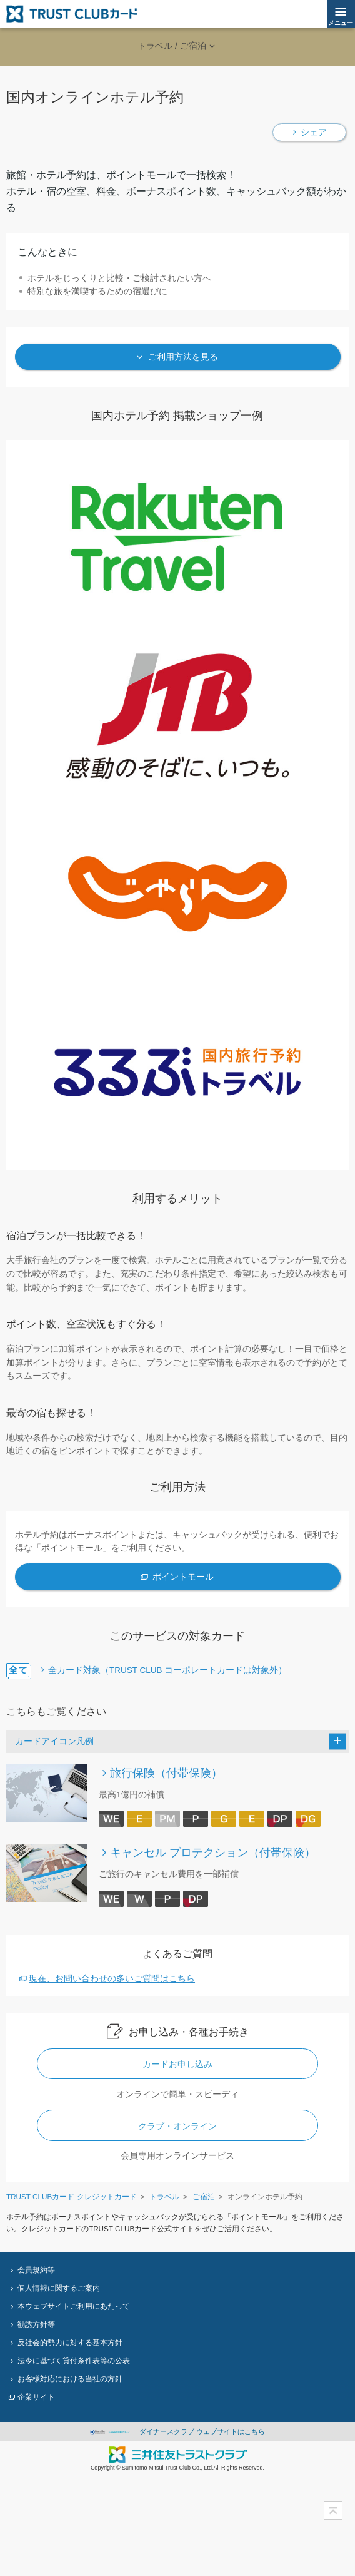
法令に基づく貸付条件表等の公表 (74, 2360)
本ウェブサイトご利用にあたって (74, 2306)
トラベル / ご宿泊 (172, 46)
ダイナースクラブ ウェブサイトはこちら (178, 2431)
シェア (314, 132)
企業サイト (36, 2397)
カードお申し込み (177, 2064)
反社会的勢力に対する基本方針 (70, 2342)
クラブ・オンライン (177, 2126)
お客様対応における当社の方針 (70, 2378)
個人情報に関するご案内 (59, 2288)
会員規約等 (36, 2270)
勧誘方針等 (36, 2324)
